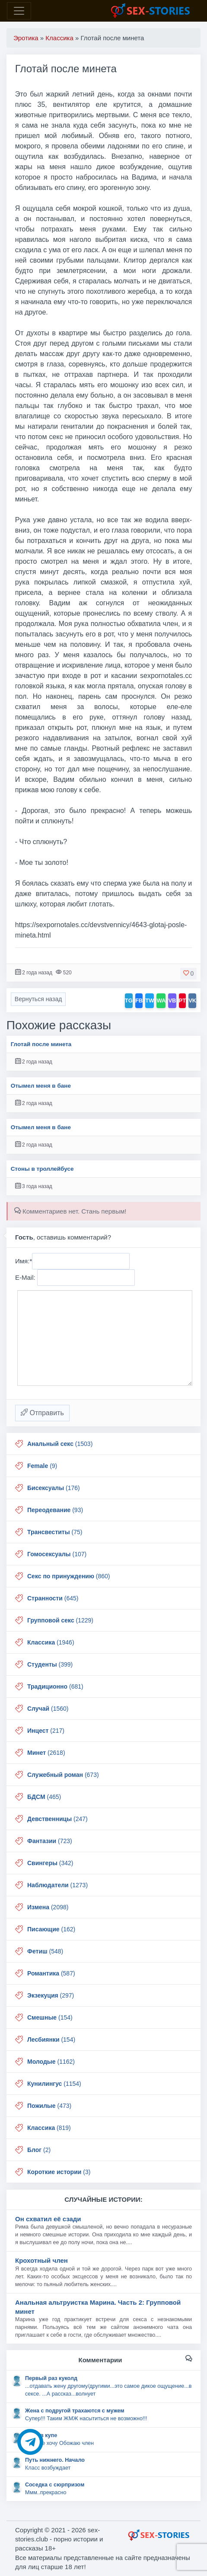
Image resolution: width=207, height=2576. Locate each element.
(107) (56, 1554)
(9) (42, 1465)
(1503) (59, 1443)
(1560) (48, 1708)
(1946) (50, 1642)
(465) (44, 1796)
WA (161, 1000)
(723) (49, 1840)
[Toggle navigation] (19, 10)
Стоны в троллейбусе (42, 1169)
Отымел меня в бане (41, 1085)
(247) (57, 1818)
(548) (45, 1951)
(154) (50, 2017)
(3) (58, 2171)
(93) (55, 1509)
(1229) (60, 1620)
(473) (49, 2105)
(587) (51, 1973)
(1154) (54, 2083)
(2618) (46, 1752)
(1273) (57, 1885)
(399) (50, 1664)
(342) (50, 1863)
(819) (49, 2127)
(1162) (51, 2061)
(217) (45, 1730)
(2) (39, 2149)
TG (129, 1000)
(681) (55, 1686)
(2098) (47, 1907)
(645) (52, 1598)
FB (139, 1000)
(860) (68, 1576)
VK (192, 1000)
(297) (50, 1995)
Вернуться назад (38, 999)
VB (172, 1000)
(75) (54, 1532)
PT (182, 1000)
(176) (53, 1487)
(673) (63, 1774)
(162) (51, 1929)
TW (149, 1000)
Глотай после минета (41, 1044)
